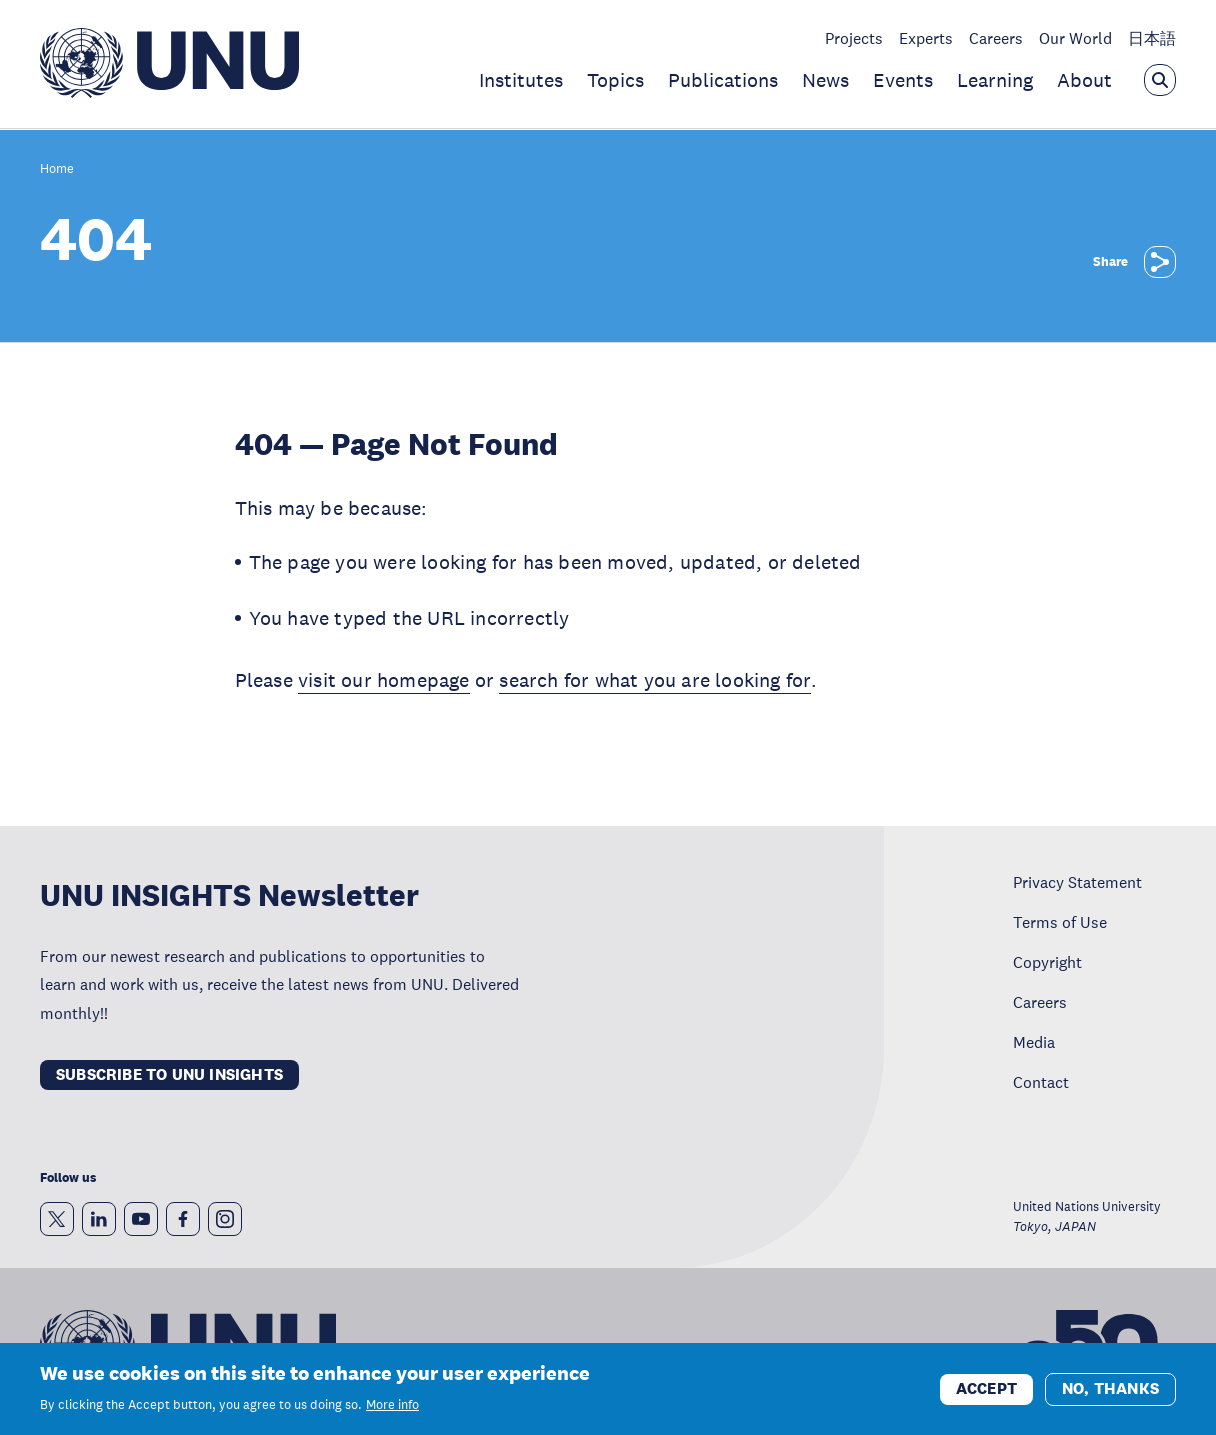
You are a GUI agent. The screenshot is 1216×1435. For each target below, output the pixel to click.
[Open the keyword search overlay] (1160, 80)
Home (57, 169)
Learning (995, 80)
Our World (1075, 38)
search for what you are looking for (654, 680)
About (1084, 80)
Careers (996, 38)
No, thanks (1110, 1395)
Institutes (521, 80)
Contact (1041, 1082)
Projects (854, 38)
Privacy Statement (1077, 882)
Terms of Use (1060, 922)
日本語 (1152, 38)
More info (392, 1412)
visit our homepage (384, 680)
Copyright (1047, 962)
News (825, 80)
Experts (926, 38)
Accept (986, 1395)
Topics (615, 80)
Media (1034, 1042)
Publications (723, 80)
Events (903, 80)
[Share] (1160, 262)
